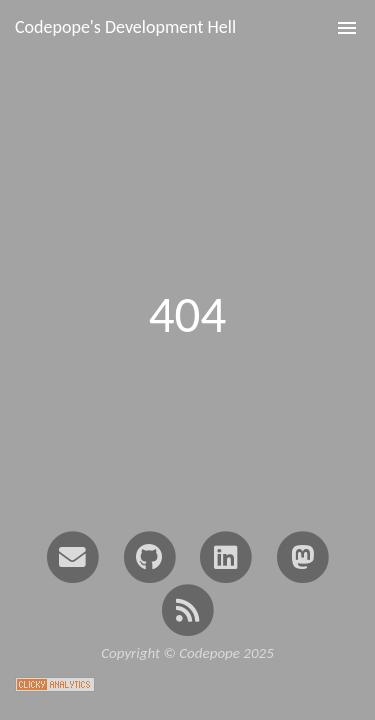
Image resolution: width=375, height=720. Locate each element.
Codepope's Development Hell (125, 27)
